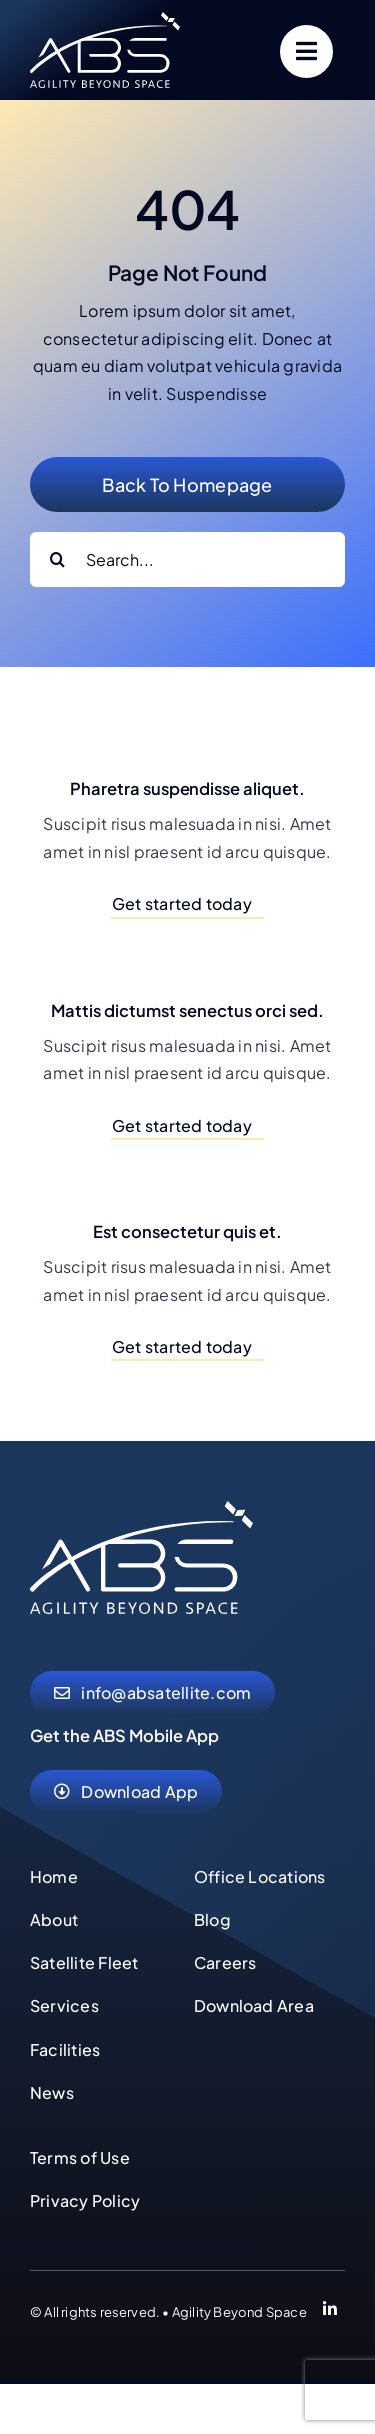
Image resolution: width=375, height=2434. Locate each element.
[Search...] (187, 559)
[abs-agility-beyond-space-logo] (105, 19)
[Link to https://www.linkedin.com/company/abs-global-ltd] (330, 2312)
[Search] (57, 559)
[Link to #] (306, 51)
